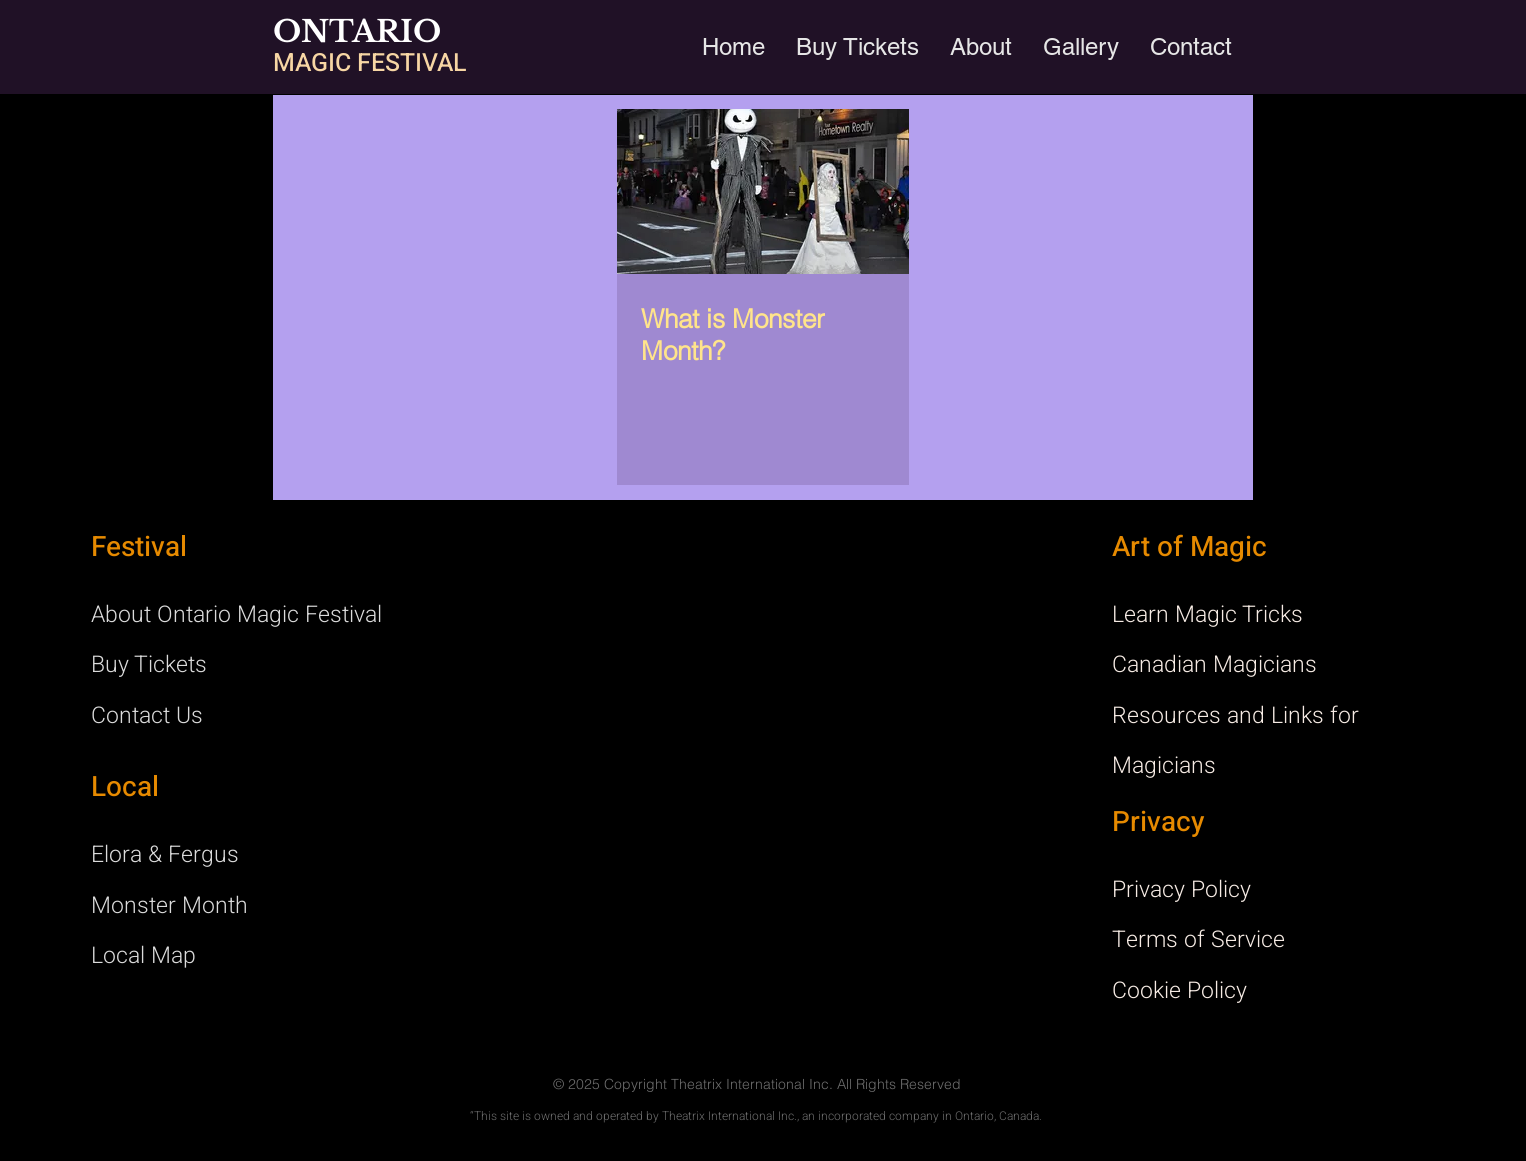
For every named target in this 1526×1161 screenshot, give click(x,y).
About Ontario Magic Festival (236, 615)
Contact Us (147, 716)
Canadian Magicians (1214, 665)
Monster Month (169, 906)
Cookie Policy (1179, 991)
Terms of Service (1198, 940)
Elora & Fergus (165, 855)
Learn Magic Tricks (1207, 615)
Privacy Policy (1181, 890)
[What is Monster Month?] (763, 191)
